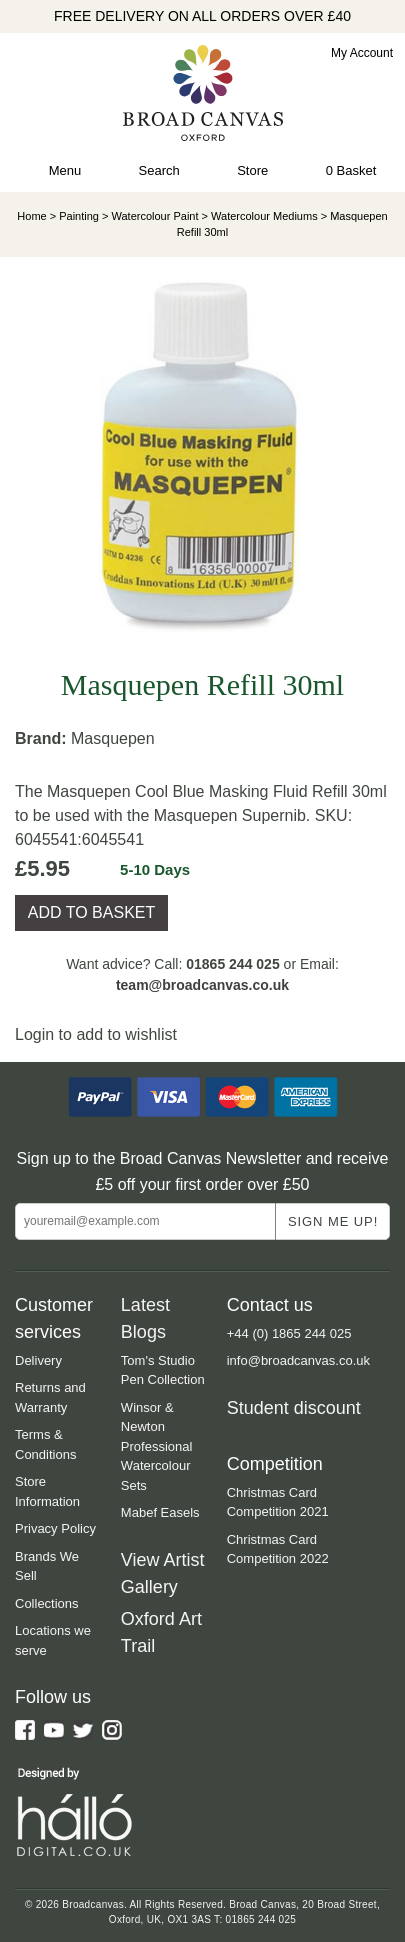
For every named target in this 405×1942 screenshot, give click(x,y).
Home (31, 216)
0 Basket (351, 170)
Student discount (294, 1408)
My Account (362, 53)
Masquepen (113, 738)
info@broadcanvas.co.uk (298, 1360)
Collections (47, 1603)
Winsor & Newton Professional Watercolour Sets (157, 1446)
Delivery (38, 1360)
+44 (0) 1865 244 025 (289, 1333)
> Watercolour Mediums (258, 216)
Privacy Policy (55, 1528)
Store (252, 170)
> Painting (74, 216)
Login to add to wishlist (96, 1034)
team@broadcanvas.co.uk (202, 985)
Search (159, 170)
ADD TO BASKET (91, 912)
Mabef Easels (160, 1512)
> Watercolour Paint (149, 216)
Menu (65, 170)
